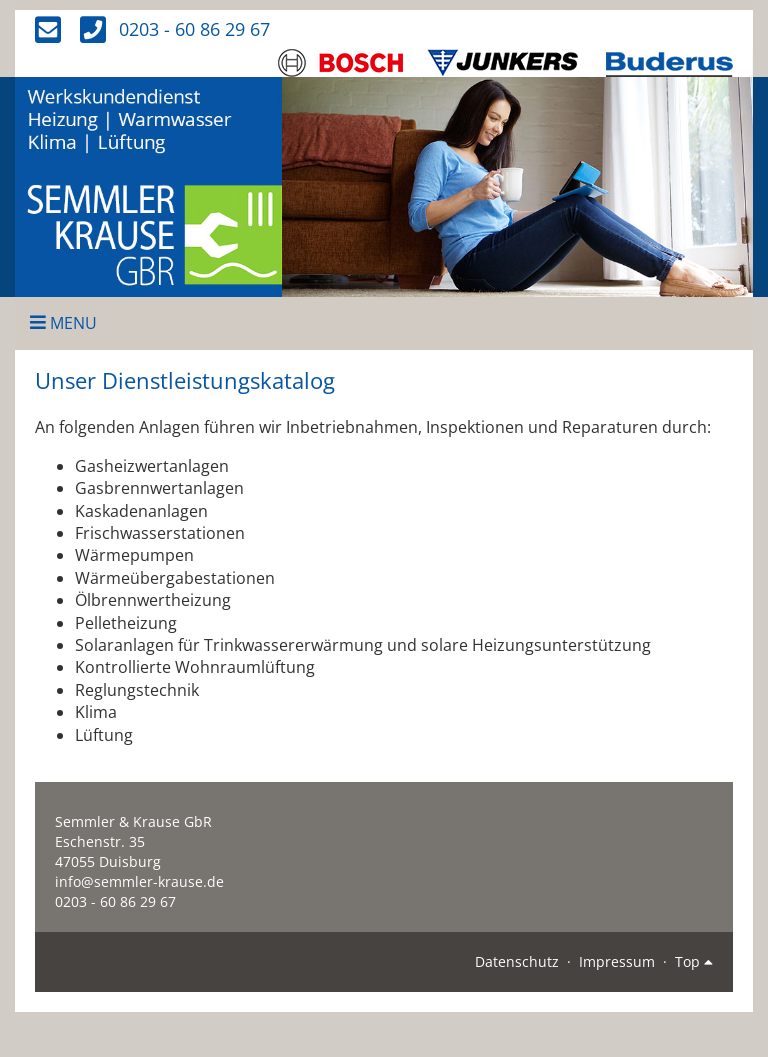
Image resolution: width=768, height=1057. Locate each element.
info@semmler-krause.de (139, 881)
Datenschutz (517, 961)
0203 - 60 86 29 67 (194, 29)
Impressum (617, 961)
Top (694, 961)
